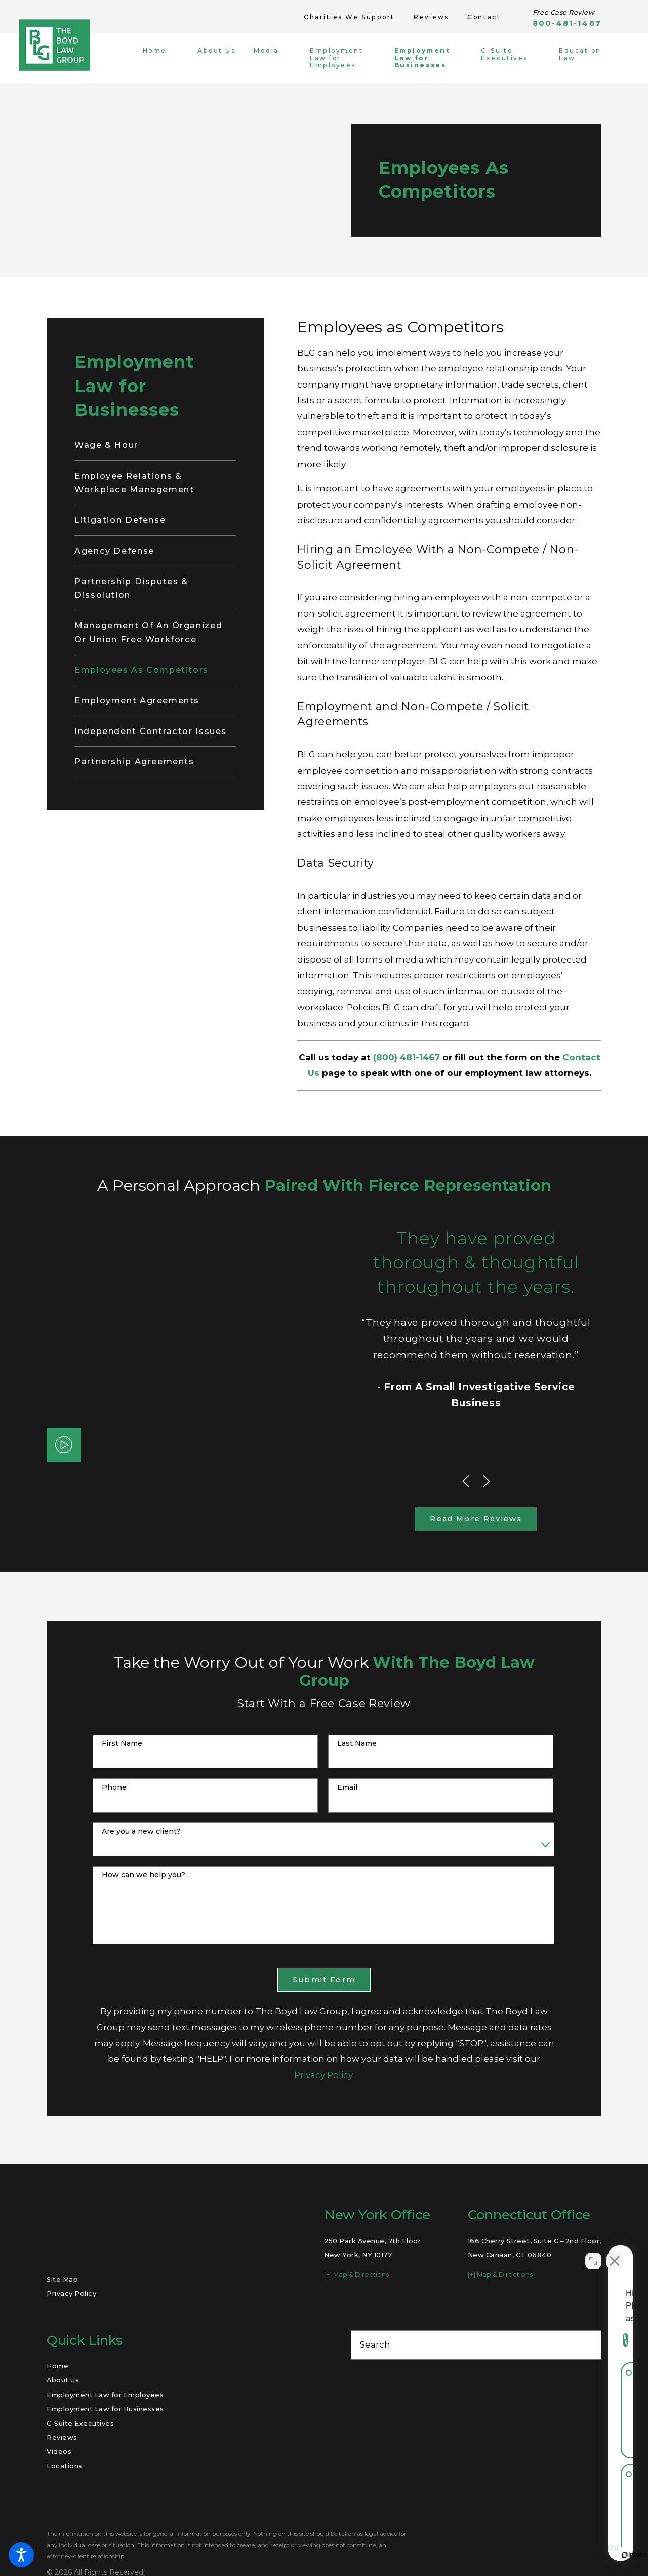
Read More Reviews (476, 1518)
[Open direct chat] (593, 2252)
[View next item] (486, 1481)
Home (57, 2366)
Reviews (431, 17)
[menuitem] (162, 58)
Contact (484, 17)
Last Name (357, 1743)
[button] (21, 2554)
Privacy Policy (71, 2293)
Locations (65, 2466)
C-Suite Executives (80, 2423)
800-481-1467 (567, 23)
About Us (63, 2380)
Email (347, 1787)
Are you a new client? (141, 1831)
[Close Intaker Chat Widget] (614, 2252)
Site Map (62, 2279)
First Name (122, 1743)
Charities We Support (349, 17)
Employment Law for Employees (105, 2395)
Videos (59, 2451)
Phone (114, 1787)
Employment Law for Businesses (105, 2409)
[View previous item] (466, 1481)
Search (375, 2344)
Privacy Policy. (324, 2075)
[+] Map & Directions (356, 2274)
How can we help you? (143, 1875)
